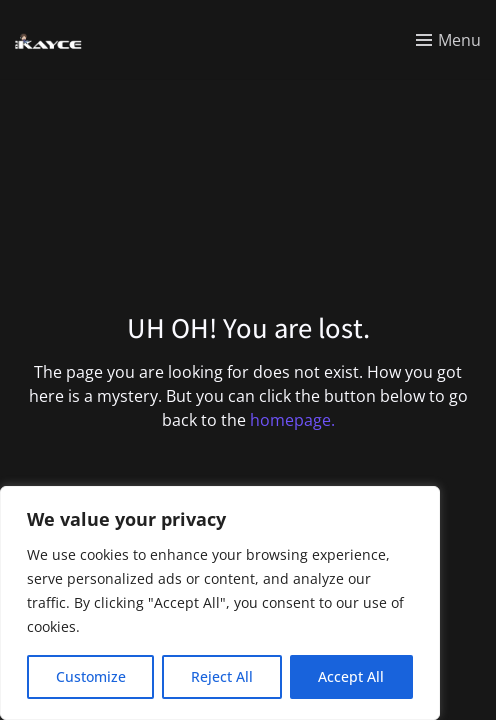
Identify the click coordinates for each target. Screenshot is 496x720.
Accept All (351, 676)
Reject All (222, 676)
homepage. (292, 420)
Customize (91, 676)
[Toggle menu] (448, 40)
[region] (220, 603)
